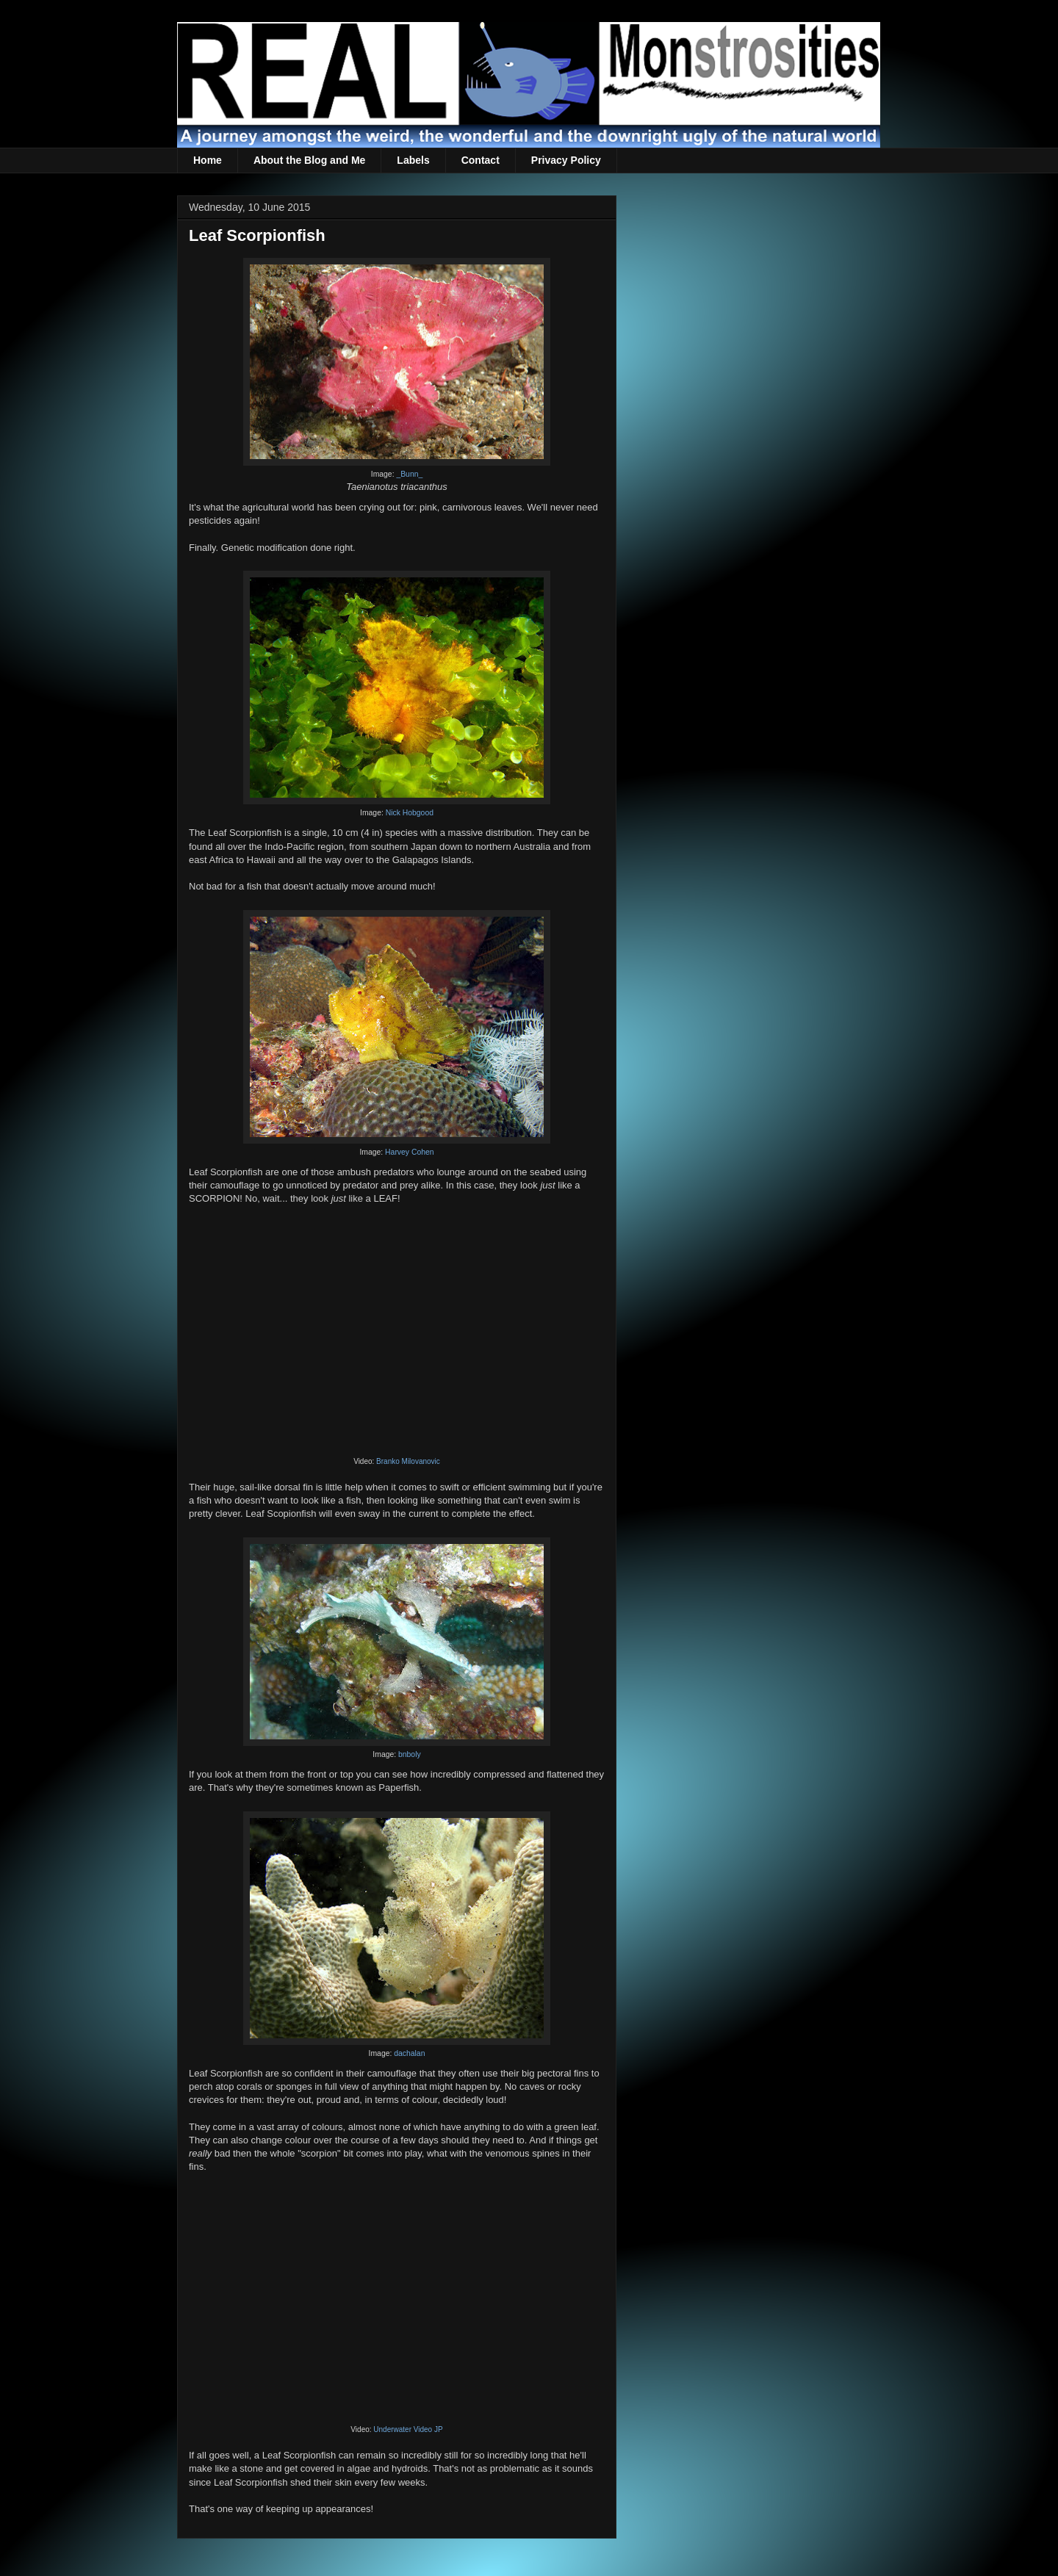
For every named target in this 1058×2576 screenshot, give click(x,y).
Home (207, 160)
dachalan (409, 2053)
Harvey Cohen (409, 1152)
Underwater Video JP (407, 2429)
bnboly (409, 1754)
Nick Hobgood (409, 813)
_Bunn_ (409, 474)
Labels (413, 160)
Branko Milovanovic (408, 1461)
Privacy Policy (566, 160)
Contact (480, 160)
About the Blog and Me (309, 160)
